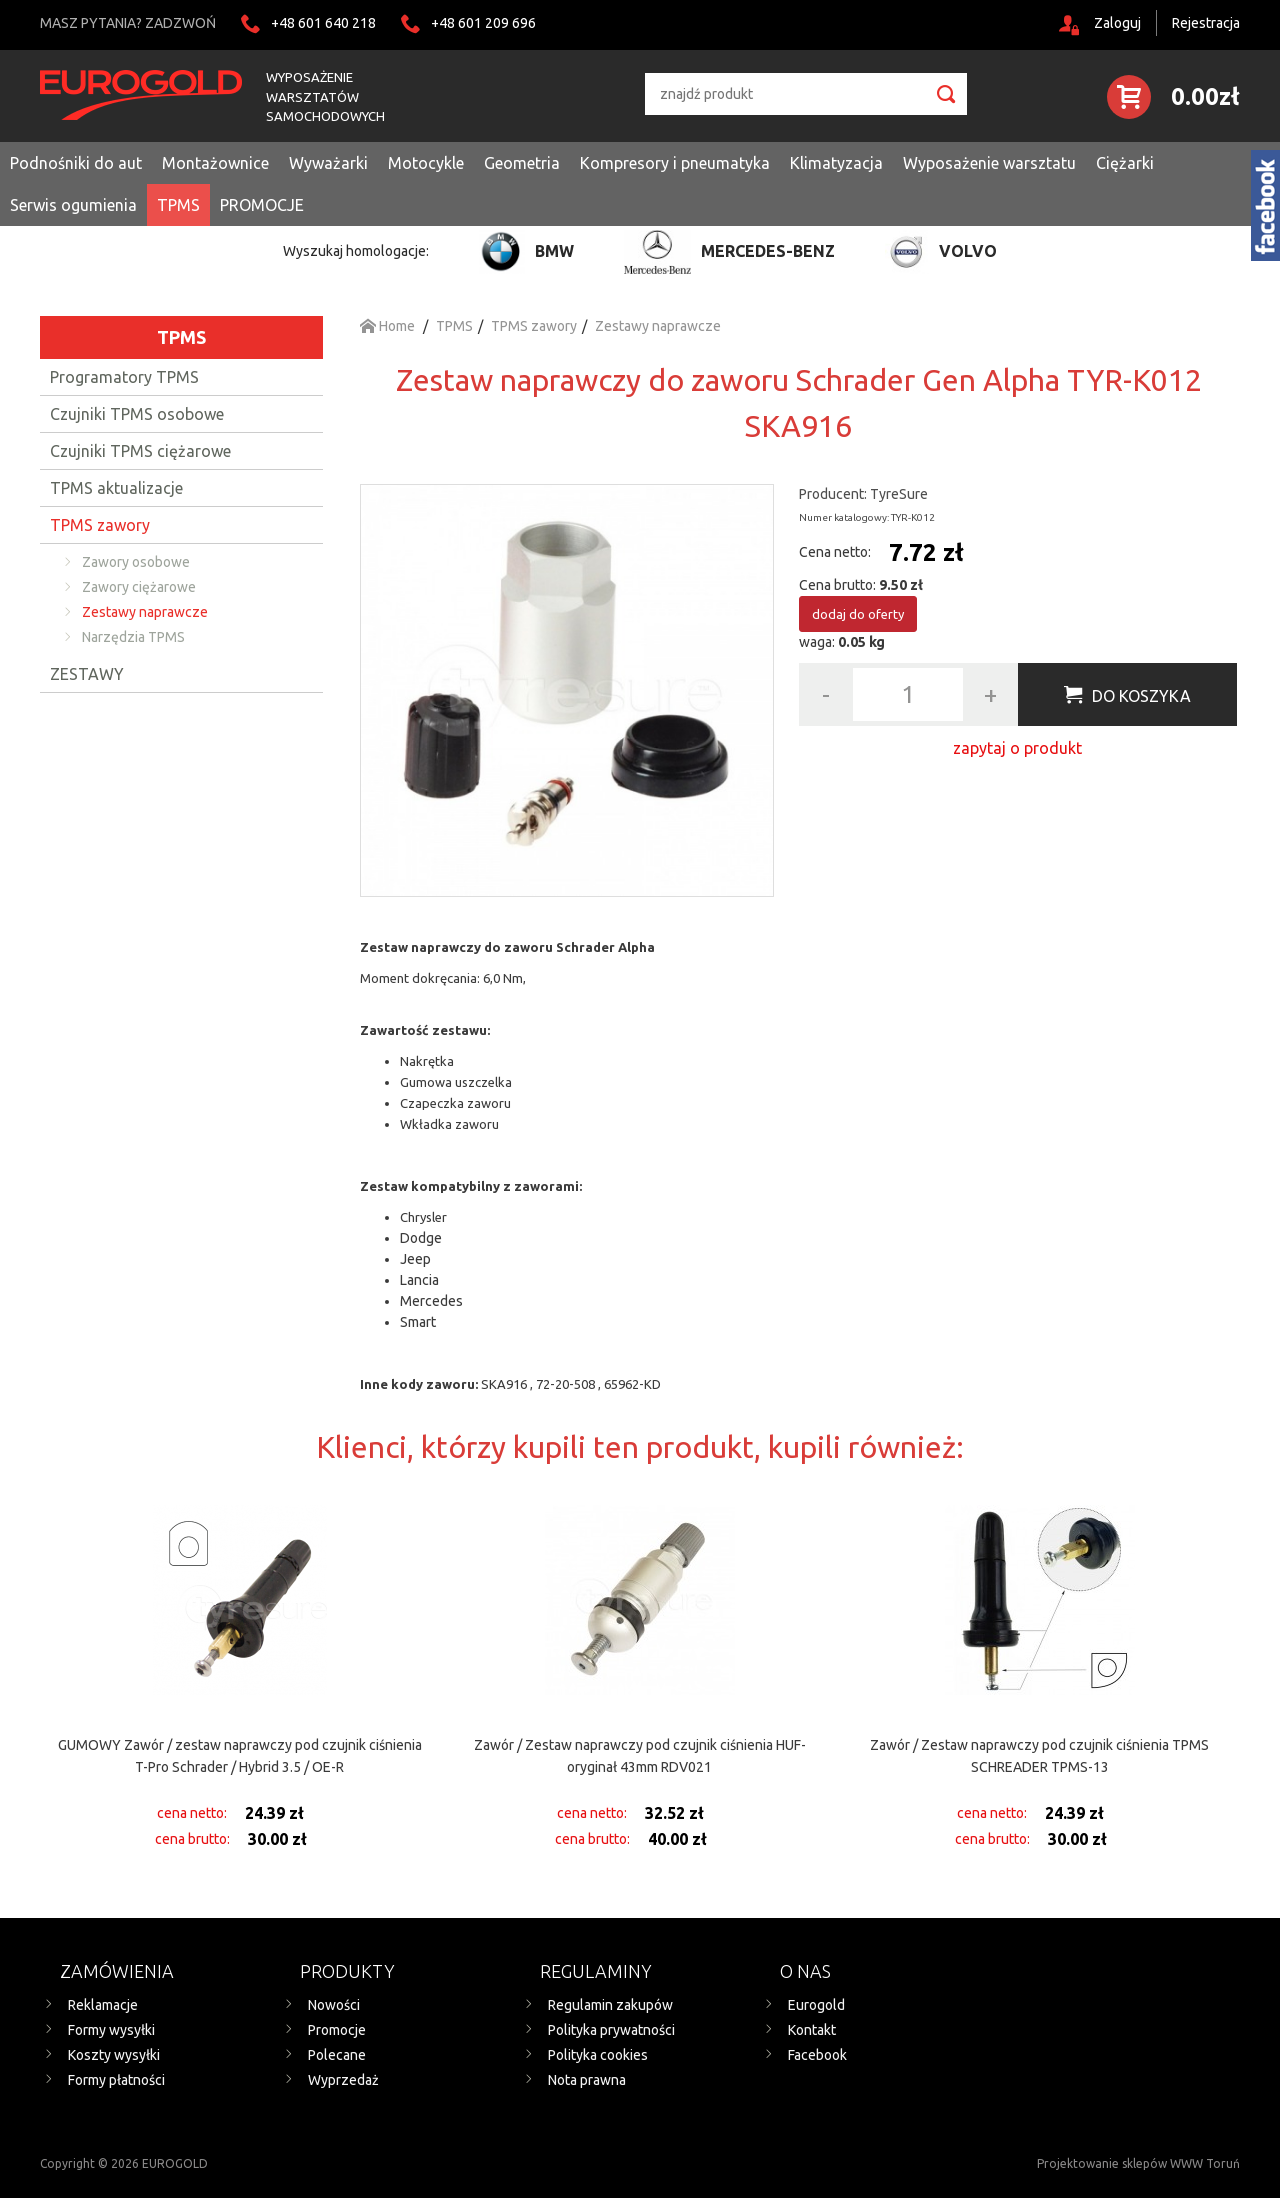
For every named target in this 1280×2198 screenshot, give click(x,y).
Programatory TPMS (124, 377)
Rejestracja (1206, 23)
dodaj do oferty (858, 614)
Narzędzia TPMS (133, 637)
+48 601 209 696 (483, 23)
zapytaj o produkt (1017, 748)
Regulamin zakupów (610, 2005)
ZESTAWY (87, 674)
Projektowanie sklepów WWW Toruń (1138, 2163)
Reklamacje (103, 2005)
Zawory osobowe (136, 562)
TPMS (181, 337)
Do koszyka (1141, 696)
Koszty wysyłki (114, 2055)
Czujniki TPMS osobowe (137, 414)
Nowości (334, 2005)
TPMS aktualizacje (116, 488)
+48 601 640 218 (323, 23)
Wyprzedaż (343, 2080)
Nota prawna (587, 2080)
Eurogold (816, 2005)
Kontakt (812, 2030)
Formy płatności (116, 2080)
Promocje (337, 2030)
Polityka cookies (598, 2055)
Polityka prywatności (611, 2030)
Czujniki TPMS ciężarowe (140, 451)
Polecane (337, 2055)
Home (387, 326)
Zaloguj (1117, 23)
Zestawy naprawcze (145, 612)
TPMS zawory (100, 525)
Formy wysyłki (111, 2030)
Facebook (817, 2055)
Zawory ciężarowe (139, 587)
